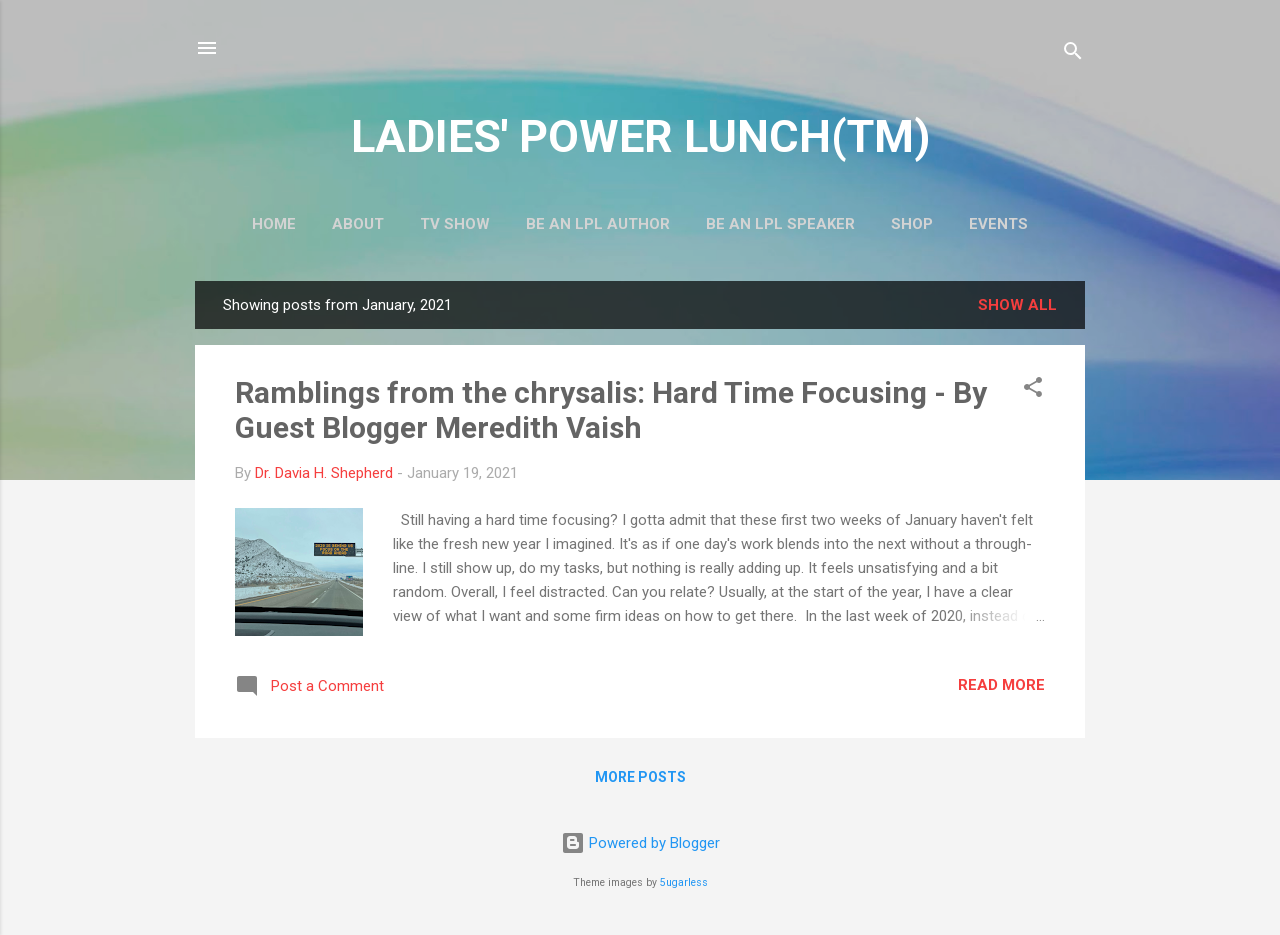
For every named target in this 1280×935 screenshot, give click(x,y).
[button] (1033, 390)
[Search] (1073, 54)
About (358, 224)
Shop (912, 224)
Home (274, 224)
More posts (640, 777)
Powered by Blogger (640, 843)
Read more (1001, 685)
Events (998, 224)
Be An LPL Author (598, 224)
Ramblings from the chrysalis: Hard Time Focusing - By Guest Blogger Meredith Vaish (611, 410)
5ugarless (684, 882)
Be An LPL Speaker (780, 224)
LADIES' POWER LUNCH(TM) (640, 136)
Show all (1017, 305)
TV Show (455, 224)
